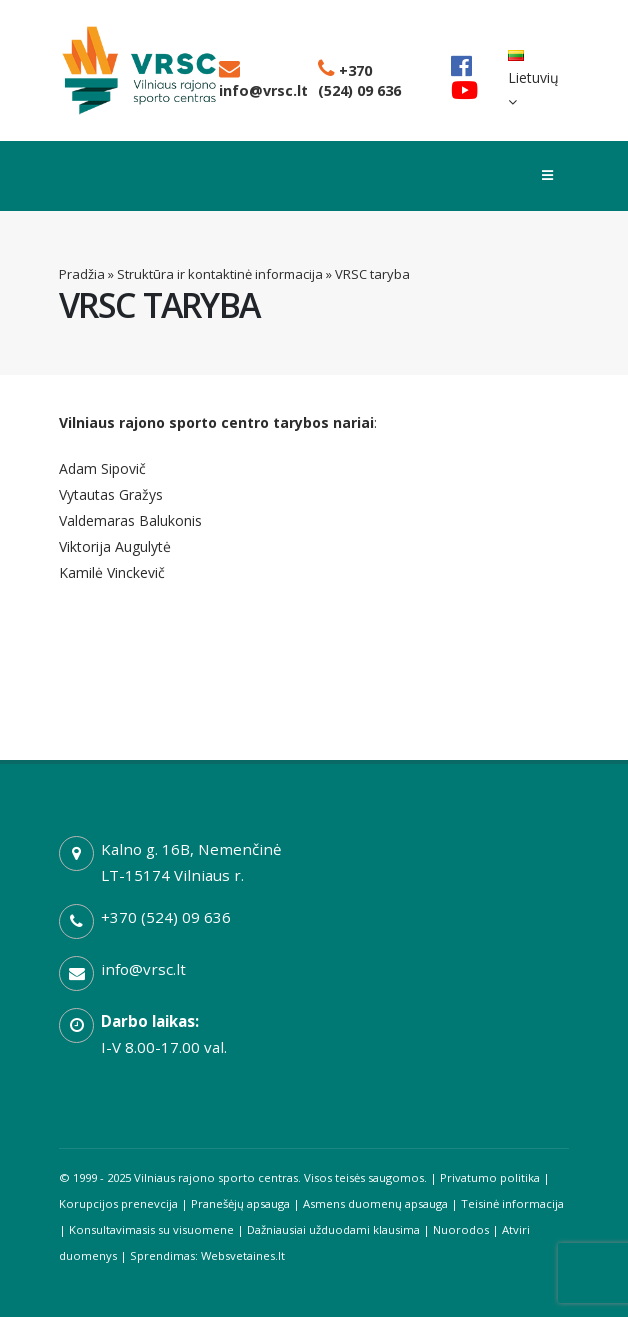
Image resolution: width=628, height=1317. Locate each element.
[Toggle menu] (547, 176)
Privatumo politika (490, 1177)
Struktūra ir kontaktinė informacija (220, 274)
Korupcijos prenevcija (118, 1203)
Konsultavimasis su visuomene (151, 1229)
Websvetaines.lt (243, 1255)
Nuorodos (461, 1229)
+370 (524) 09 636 (359, 80)
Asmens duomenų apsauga (375, 1203)
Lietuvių (533, 79)
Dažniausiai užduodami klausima (333, 1229)
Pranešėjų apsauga (240, 1203)
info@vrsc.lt (263, 80)
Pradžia (82, 274)
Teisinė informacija (512, 1203)
